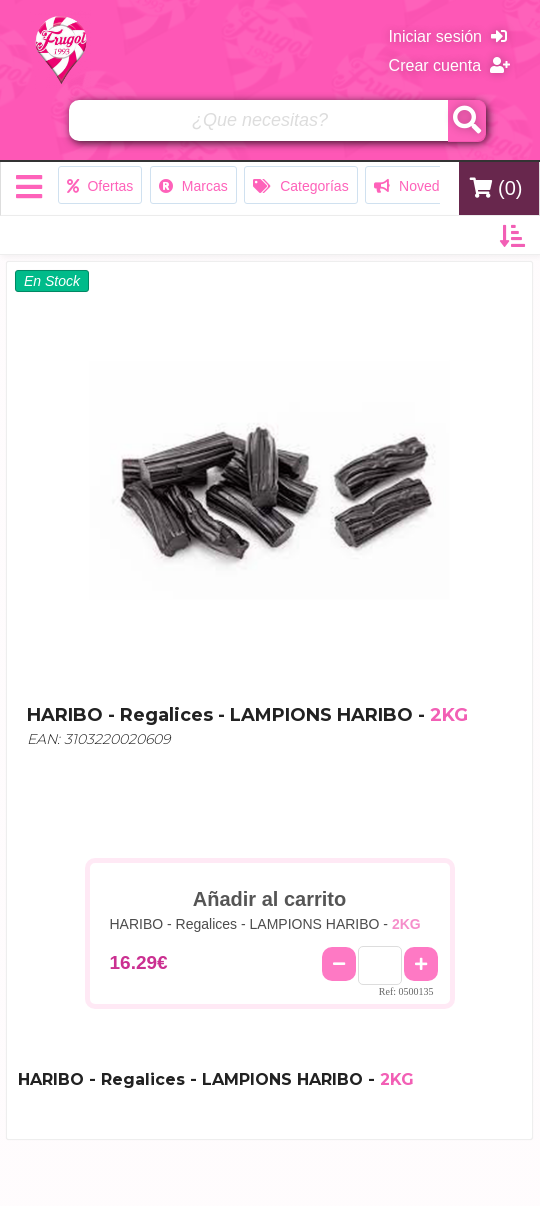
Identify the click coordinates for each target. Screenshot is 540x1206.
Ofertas (100, 186)
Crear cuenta (449, 65)
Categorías (300, 186)
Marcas (193, 186)
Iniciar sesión (448, 36)
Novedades (422, 186)
